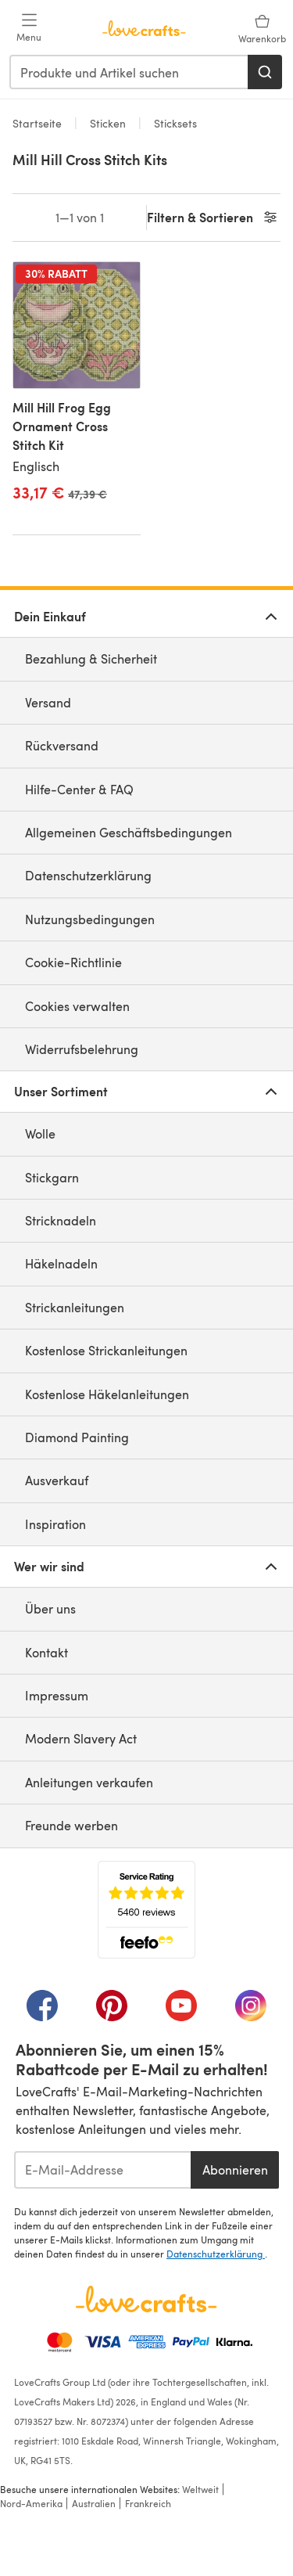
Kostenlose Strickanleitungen (106, 1350)
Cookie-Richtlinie (73, 962)
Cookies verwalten (77, 1006)
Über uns (50, 1608)
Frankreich (148, 2503)
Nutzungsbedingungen (90, 919)
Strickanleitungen (74, 1307)
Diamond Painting (77, 1437)
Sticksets (174, 123)
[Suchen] (265, 72)
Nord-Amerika (31, 2503)
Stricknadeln (60, 1220)
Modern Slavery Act (81, 1738)
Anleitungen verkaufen (89, 1782)
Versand (48, 702)
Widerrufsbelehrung (81, 1049)
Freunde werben (71, 1825)
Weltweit (200, 2489)
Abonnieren (235, 2169)
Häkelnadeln (61, 1263)
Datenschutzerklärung (88, 875)
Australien (94, 2503)
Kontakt (46, 1652)
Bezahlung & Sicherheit (91, 658)
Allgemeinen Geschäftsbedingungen (128, 832)
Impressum (56, 1695)
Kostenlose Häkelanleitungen (107, 1394)
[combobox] (129, 72)
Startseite (39, 123)
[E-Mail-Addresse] (102, 2170)
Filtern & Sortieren (213, 218)
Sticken (108, 123)
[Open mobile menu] (28, 28)
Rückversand (61, 745)
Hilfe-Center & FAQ (79, 789)
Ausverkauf (56, 1480)
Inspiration (55, 1524)
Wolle (40, 1133)
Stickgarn (52, 1177)
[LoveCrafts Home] (146, 2299)
